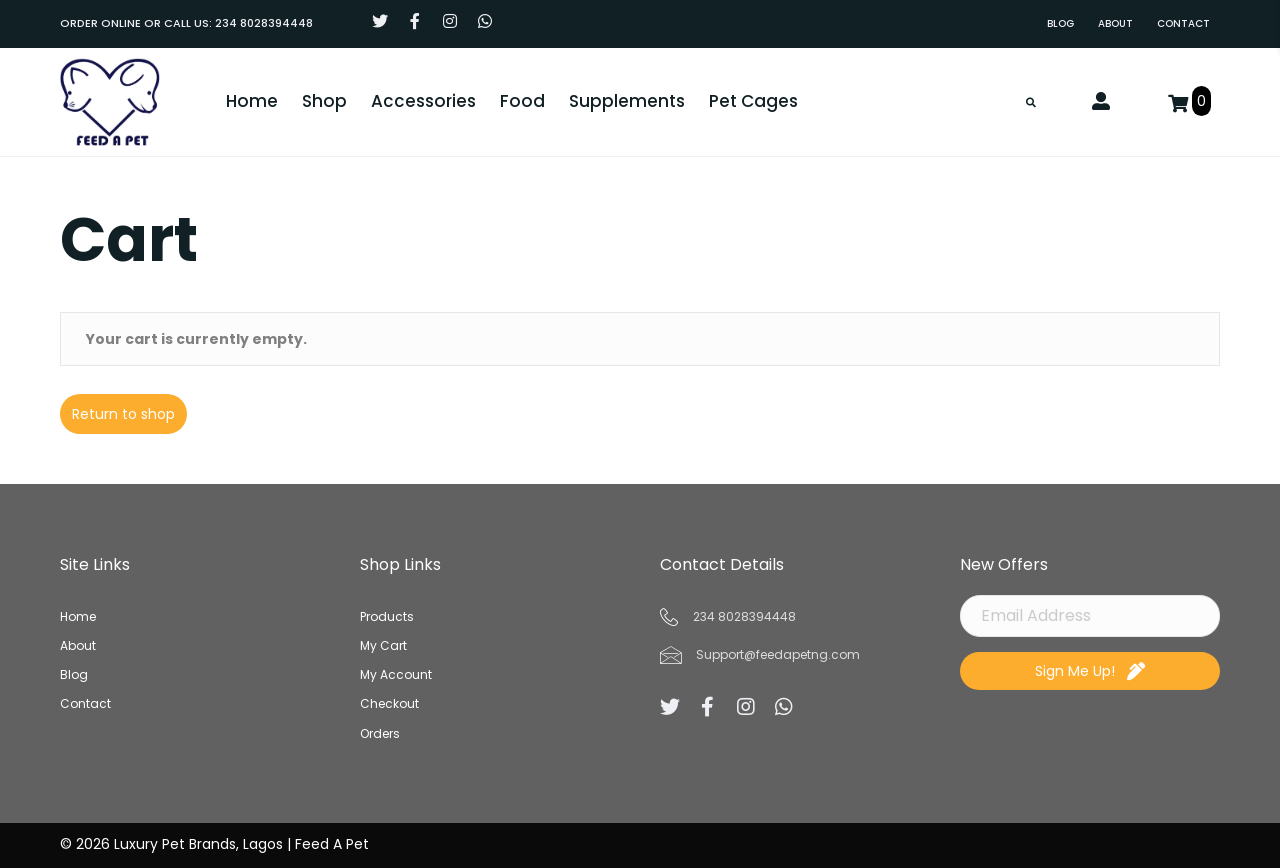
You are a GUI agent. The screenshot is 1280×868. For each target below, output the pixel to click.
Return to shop (123, 415)
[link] (1060, 24)
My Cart (383, 645)
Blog (74, 674)
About (78, 645)
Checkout (389, 704)
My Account (396, 674)
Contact (85, 704)
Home (78, 616)
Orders (380, 733)
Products (387, 616)
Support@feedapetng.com (778, 654)
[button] (380, 21)
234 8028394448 (264, 23)
